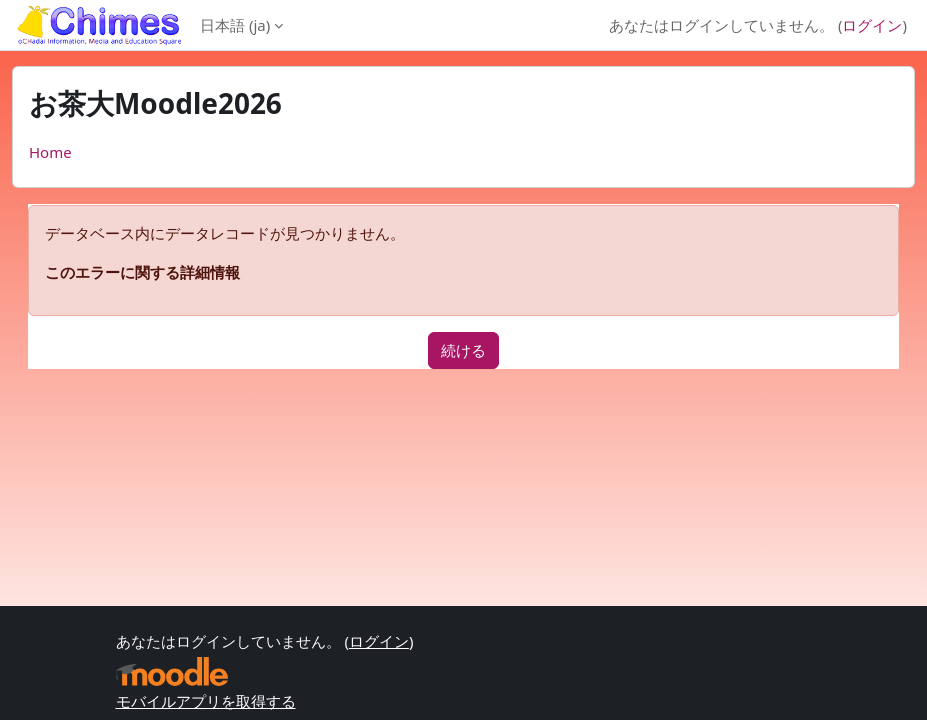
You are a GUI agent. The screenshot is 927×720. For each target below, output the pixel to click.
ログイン (872, 25)
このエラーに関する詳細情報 (142, 272)
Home (50, 152)
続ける (463, 350)
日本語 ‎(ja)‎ (235, 25)
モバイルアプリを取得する (206, 701)
